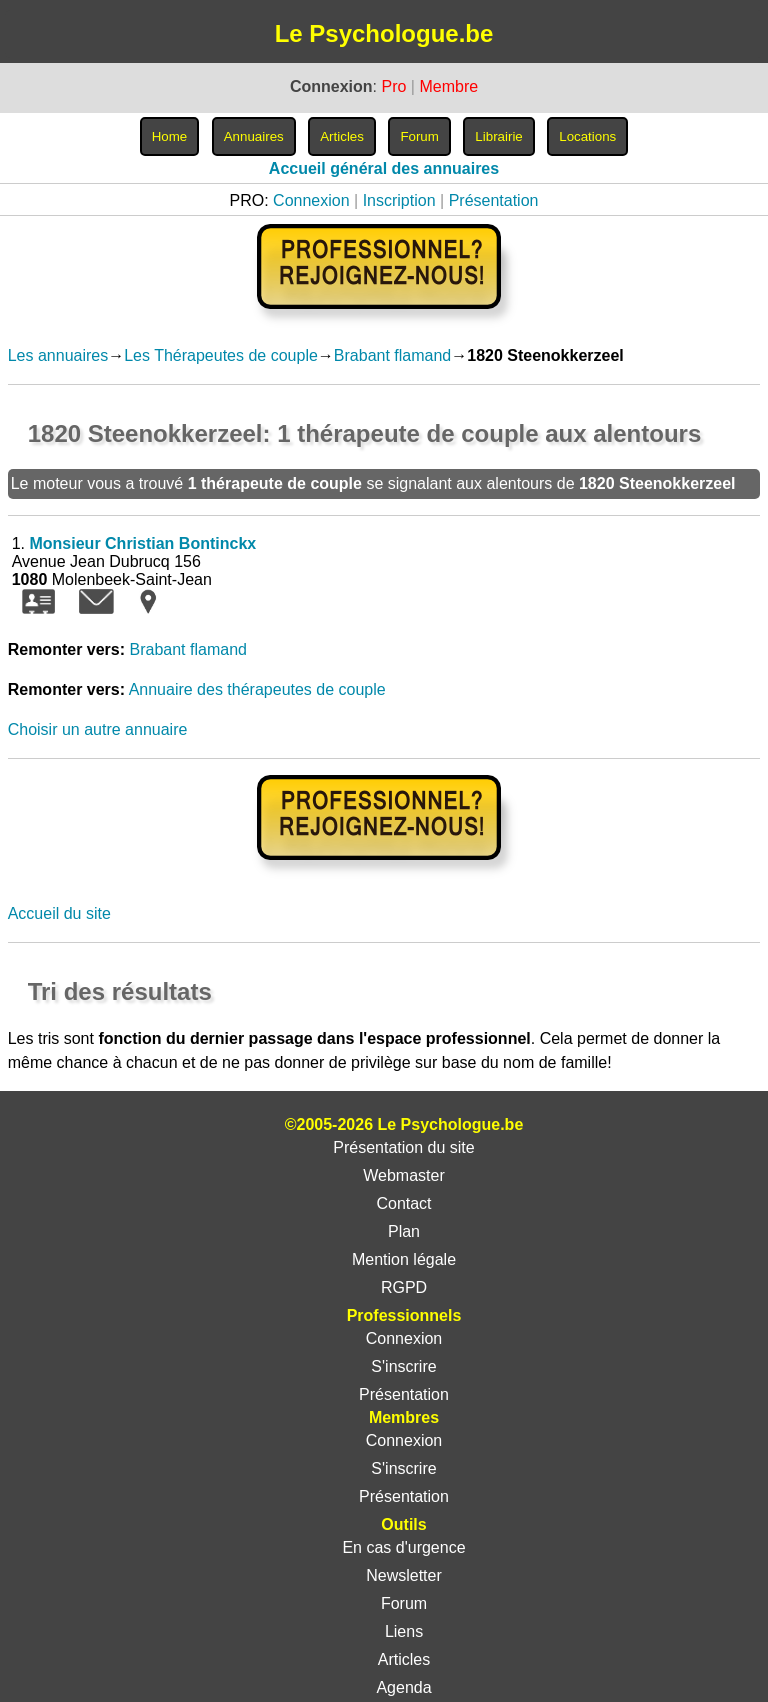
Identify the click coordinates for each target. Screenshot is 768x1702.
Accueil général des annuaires (384, 168)
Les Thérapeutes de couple (221, 355)
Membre (448, 86)
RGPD (404, 1287)
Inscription (399, 200)
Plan (404, 1231)
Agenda (403, 1687)
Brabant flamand (392, 355)
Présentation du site (403, 1147)
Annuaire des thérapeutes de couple (257, 689)
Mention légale (404, 1259)
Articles (404, 1659)
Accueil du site (59, 913)
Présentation (494, 200)
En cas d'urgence (403, 1547)
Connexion (311, 200)
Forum (404, 1603)
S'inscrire (403, 1366)
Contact (403, 1203)
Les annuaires (58, 355)
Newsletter (404, 1575)
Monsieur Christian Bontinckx (142, 543)
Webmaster (404, 1175)
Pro (393, 86)
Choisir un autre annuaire (98, 729)
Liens (404, 1631)
